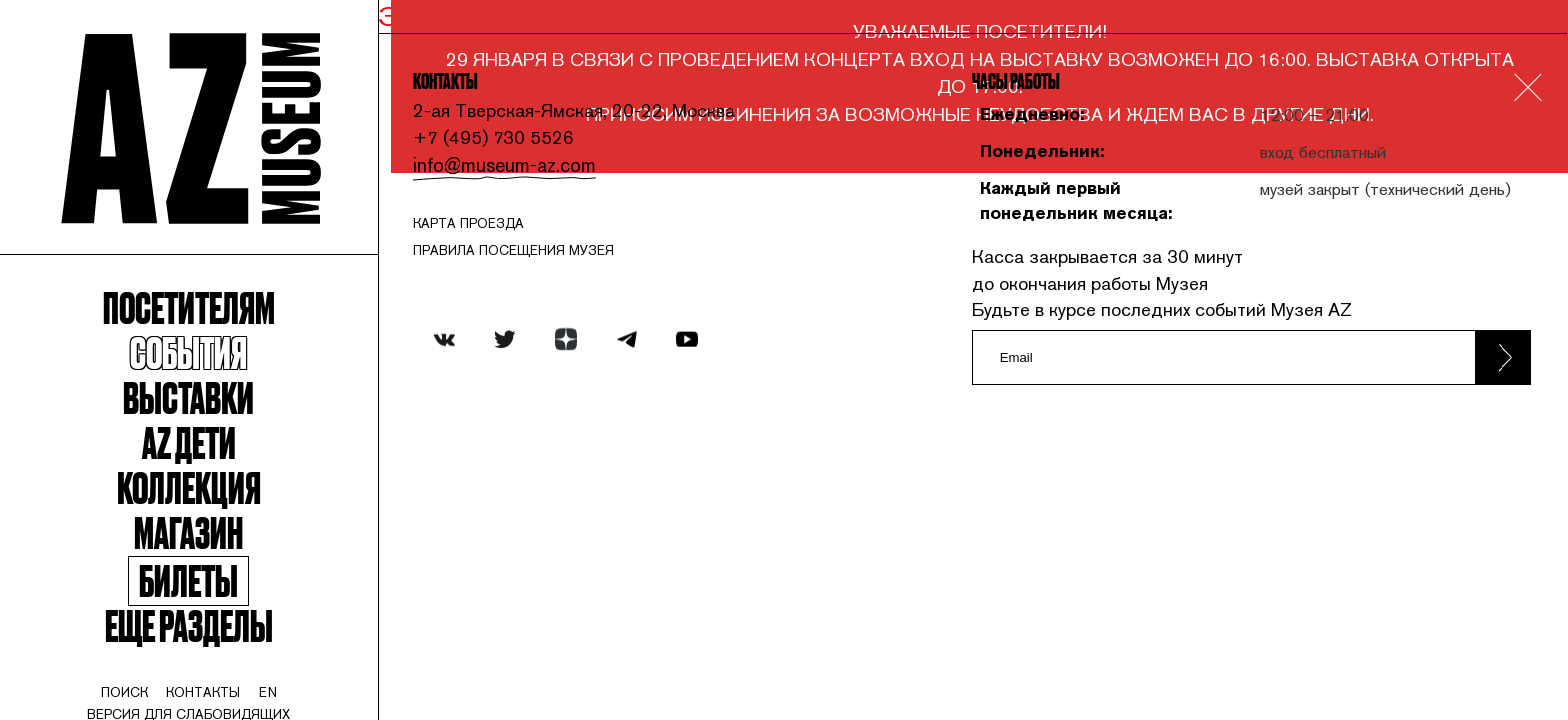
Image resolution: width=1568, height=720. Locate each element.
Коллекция (196, 506)
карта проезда (488, 230)
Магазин (196, 553)
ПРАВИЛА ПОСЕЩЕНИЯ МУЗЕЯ (533, 259)
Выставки (196, 412)
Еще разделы (196, 651)
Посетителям (196, 318)
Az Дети (196, 459)
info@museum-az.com (521, 171)
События (196, 365)
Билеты (196, 605)
